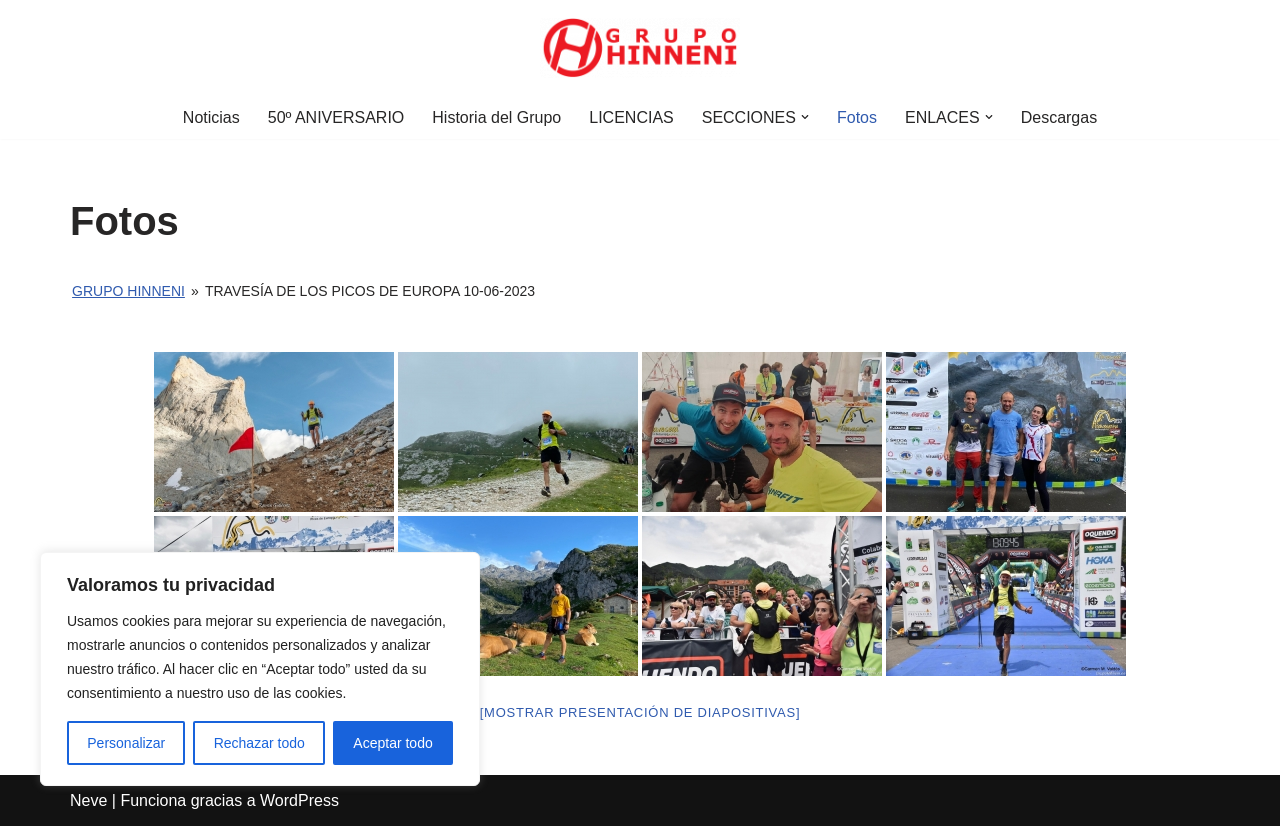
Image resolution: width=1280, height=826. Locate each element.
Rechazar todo (259, 743)
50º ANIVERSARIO (336, 117)
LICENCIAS (631, 117)
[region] (260, 669)
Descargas (1059, 117)
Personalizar (126, 743)
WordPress (299, 800)
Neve (88, 800)
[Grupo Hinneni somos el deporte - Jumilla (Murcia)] (640, 48)
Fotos (857, 117)
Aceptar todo (392, 743)
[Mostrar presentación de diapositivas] (640, 712)
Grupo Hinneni (128, 291)
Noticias (211, 117)
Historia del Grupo (496, 117)
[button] (805, 117)
